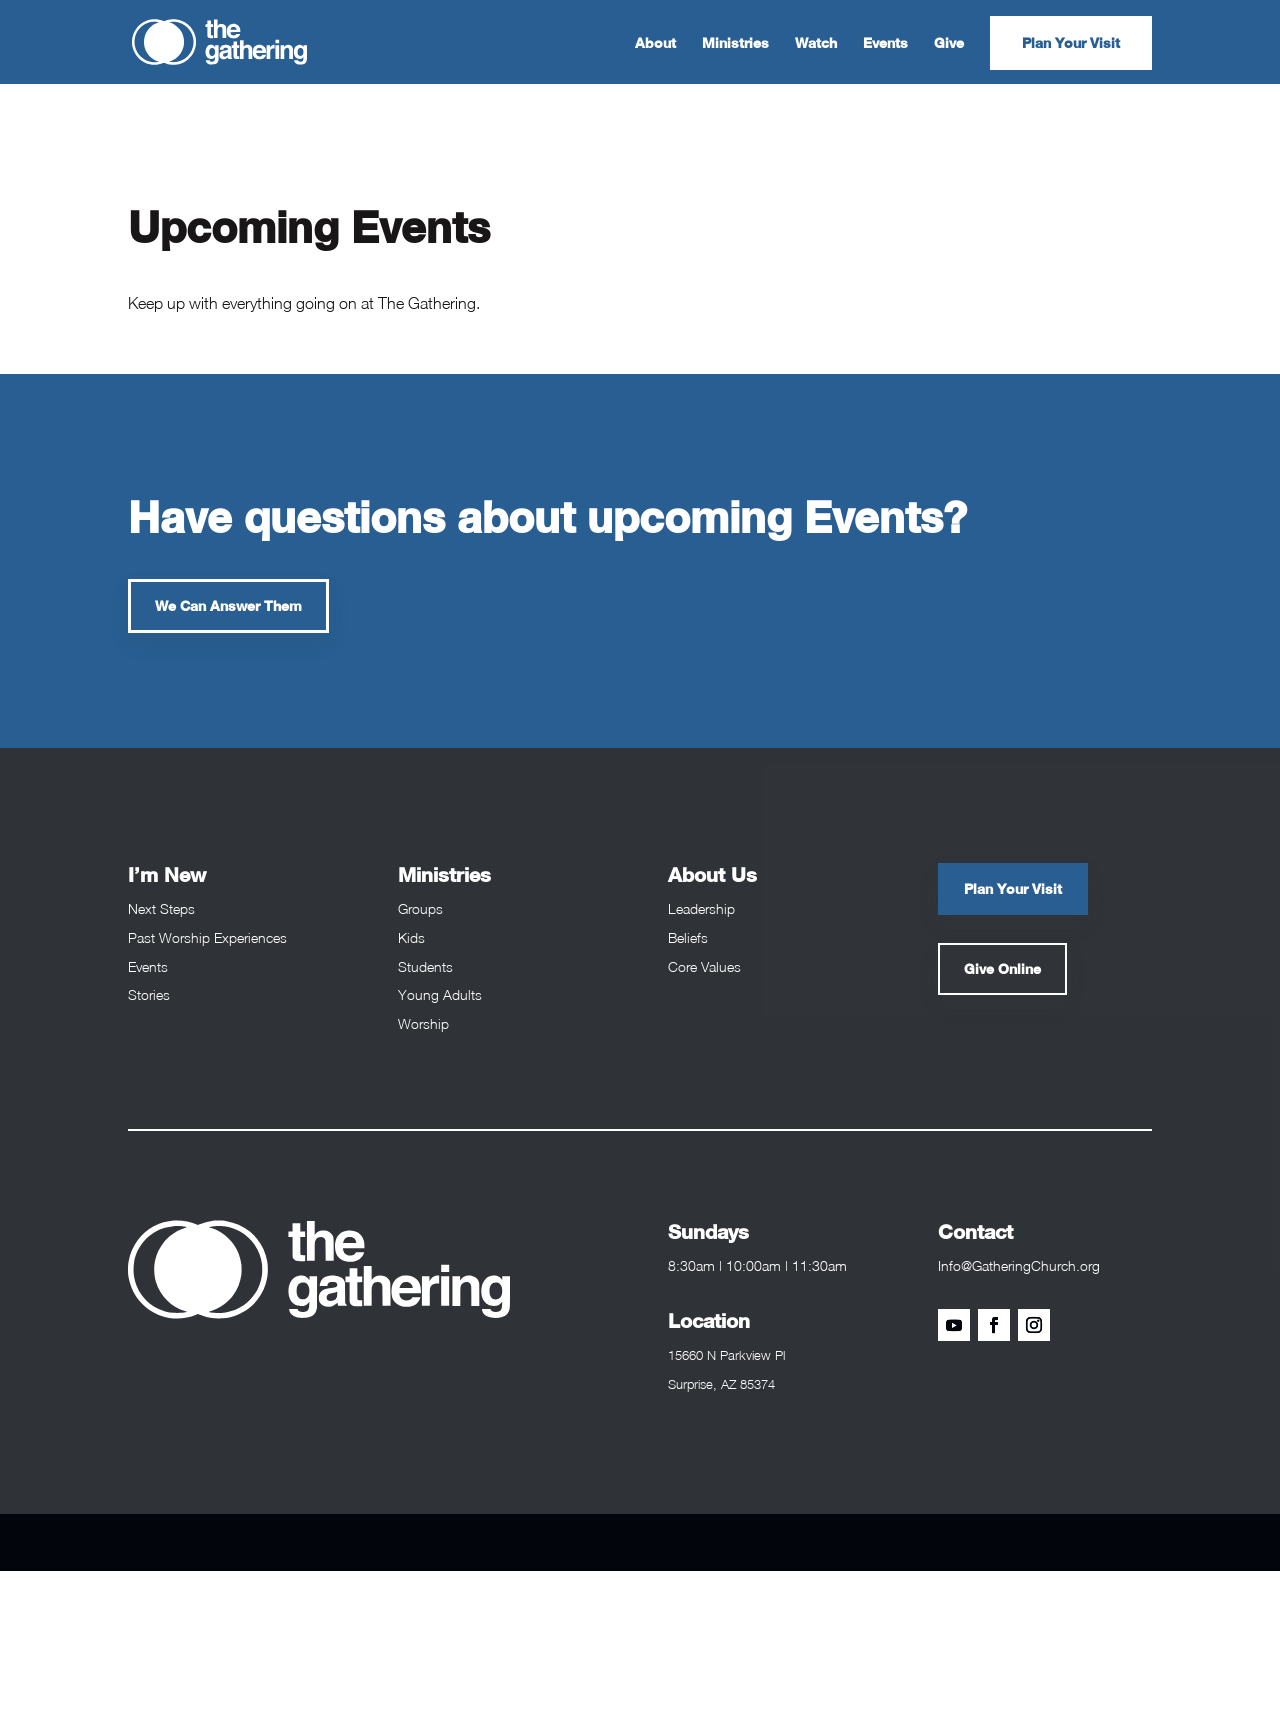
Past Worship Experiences (207, 937)
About (655, 43)
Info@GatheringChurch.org (1019, 1265)
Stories (149, 994)
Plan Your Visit (1071, 42)
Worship (423, 1023)
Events (885, 43)
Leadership (701, 908)
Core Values (704, 966)
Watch (816, 43)
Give (949, 43)
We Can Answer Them (228, 605)
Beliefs (688, 937)
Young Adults (440, 994)
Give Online (1002, 968)
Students (425, 966)
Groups (420, 908)
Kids (411, 937)
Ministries (735, 43)
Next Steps (161, 908)
